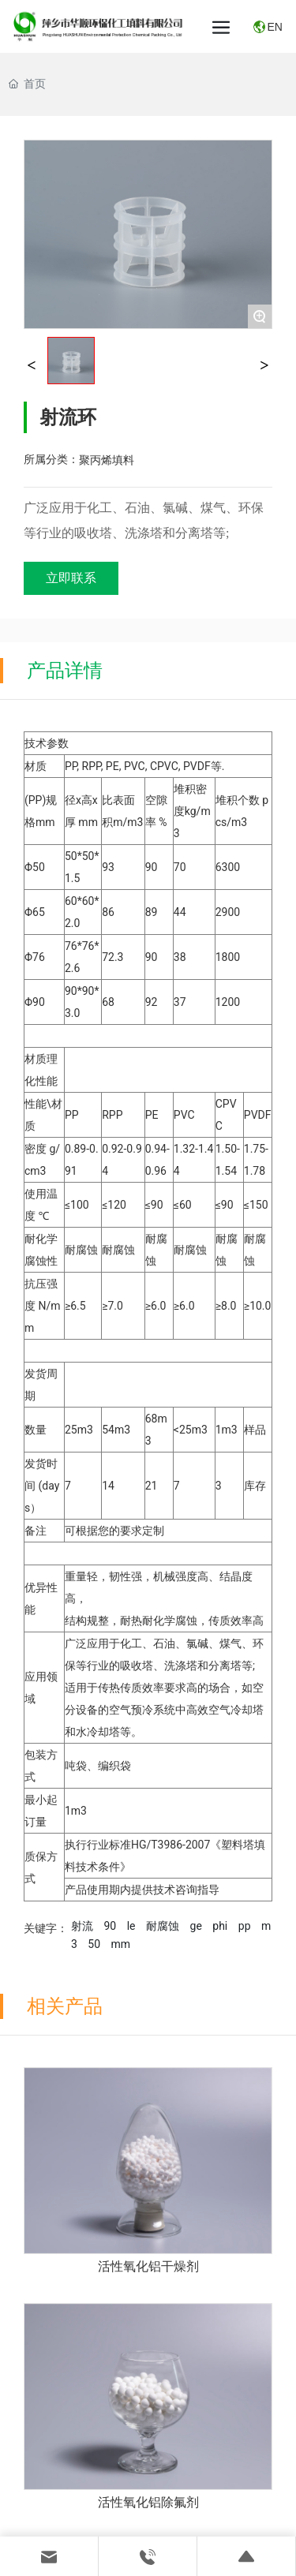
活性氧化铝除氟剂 (148, 2502)
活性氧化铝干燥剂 (148, 2266)
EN (274, 27)
